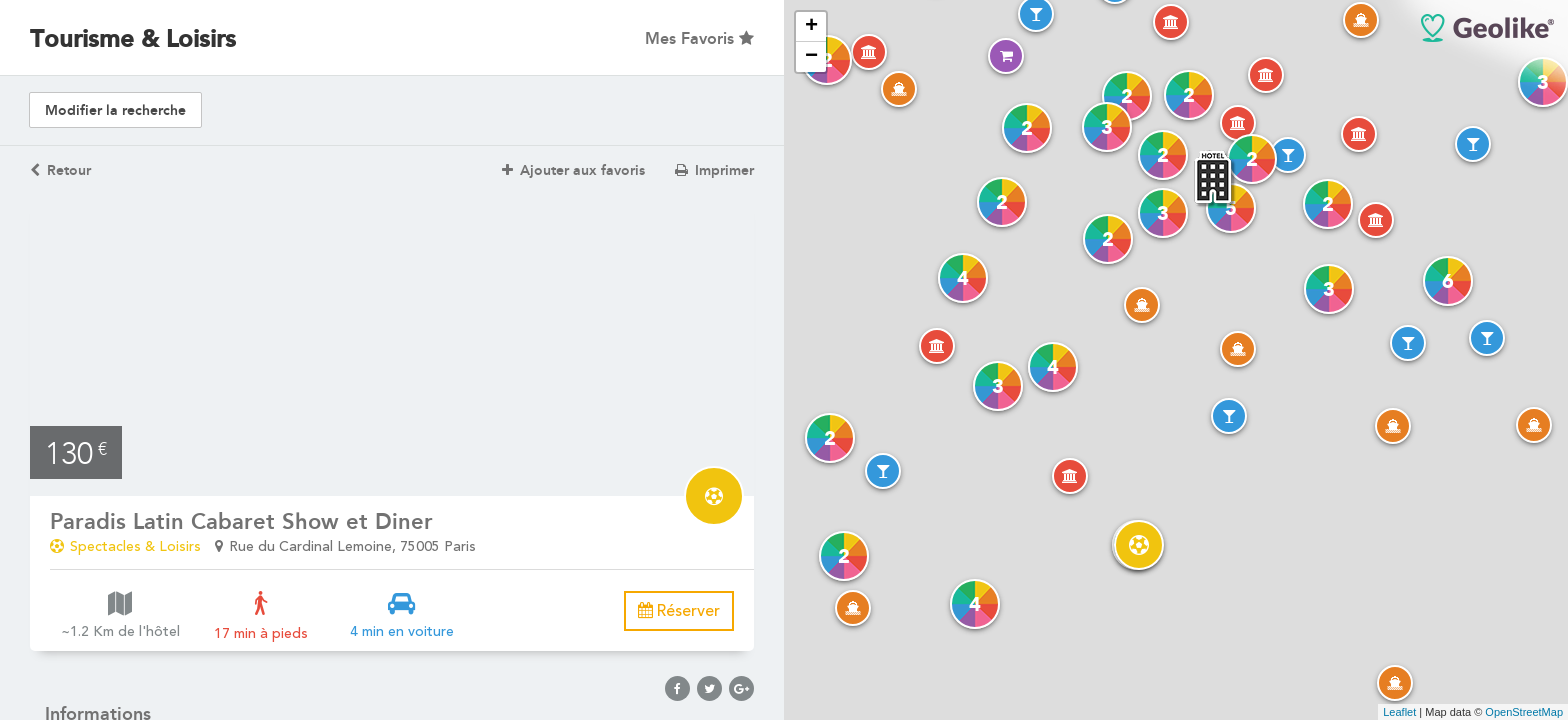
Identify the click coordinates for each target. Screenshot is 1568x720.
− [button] (811, 57)
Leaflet (1399, 712)
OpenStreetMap (1524, 712)
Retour (60, 170)
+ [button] (811, 27)
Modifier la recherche (115, 110)
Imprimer (714, 170)
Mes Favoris (699, 38)
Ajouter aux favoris (573, 170)
